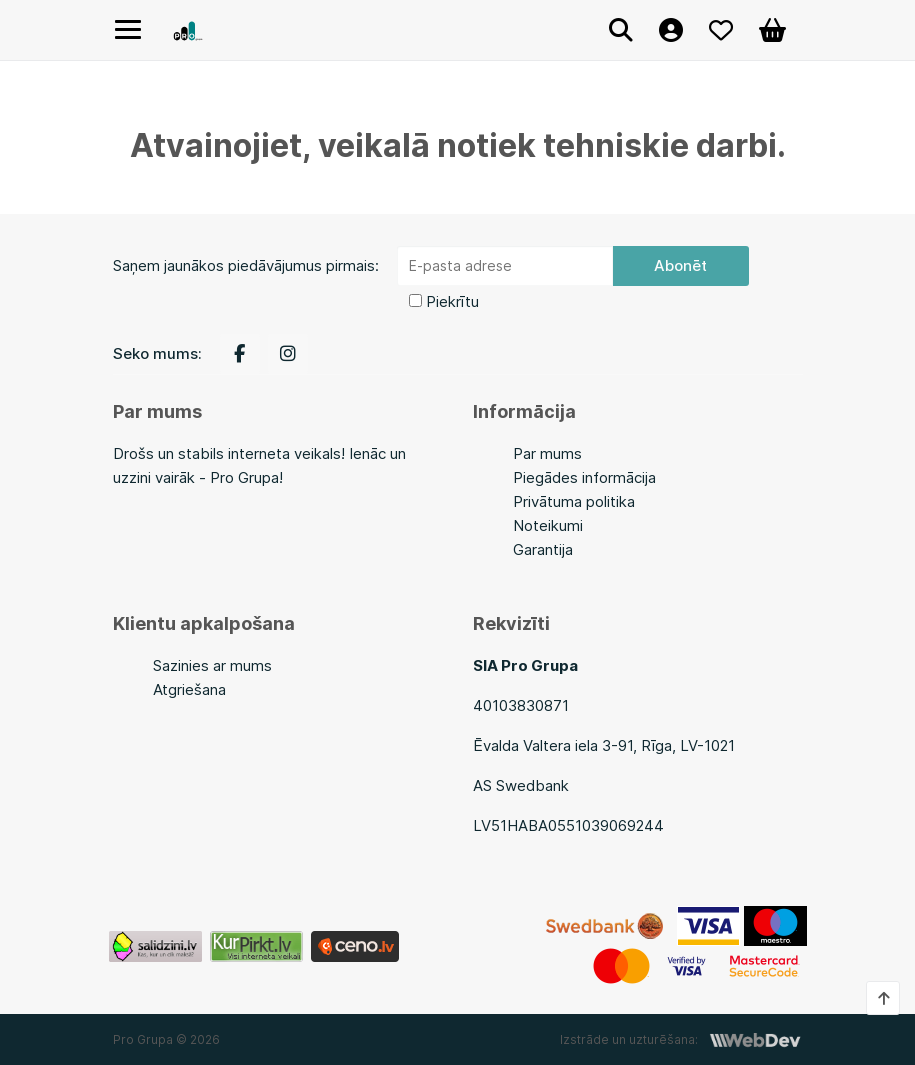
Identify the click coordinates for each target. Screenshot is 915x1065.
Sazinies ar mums (212, 665)
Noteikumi (548, 525)
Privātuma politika (574, 501)
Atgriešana (189, 689)
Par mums (547, 453)
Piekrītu (452, 301)
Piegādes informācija (584, 477)
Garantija (543, 549)
